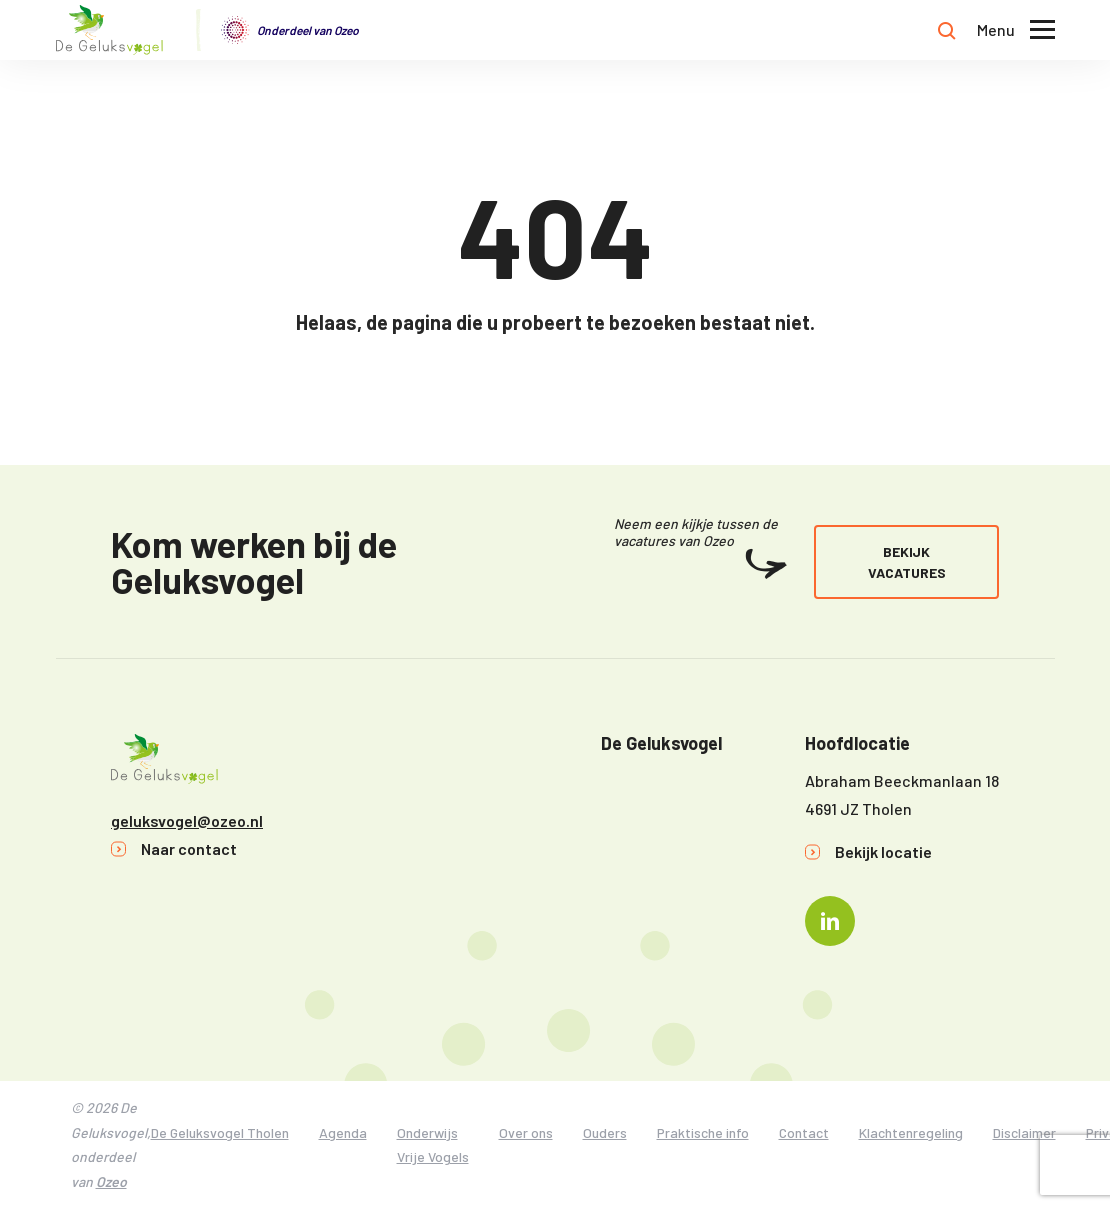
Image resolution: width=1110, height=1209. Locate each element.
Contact (804, 1132)
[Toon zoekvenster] (947, 30)
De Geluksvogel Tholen (220, 1132)
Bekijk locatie (883, 851)
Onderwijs (427, 1132)
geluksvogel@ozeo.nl (187, 820)
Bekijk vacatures (907, 562)
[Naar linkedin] (830, 921)
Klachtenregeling (911, 1132)
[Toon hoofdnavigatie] (1016, 30)
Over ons (526, 1132)
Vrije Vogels (433, 1156)
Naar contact (189, 848)
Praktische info (703, 1132)
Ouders (605, 1132)
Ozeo (111, 1181)
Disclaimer (1024, 1132)
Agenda (343, 1132)
